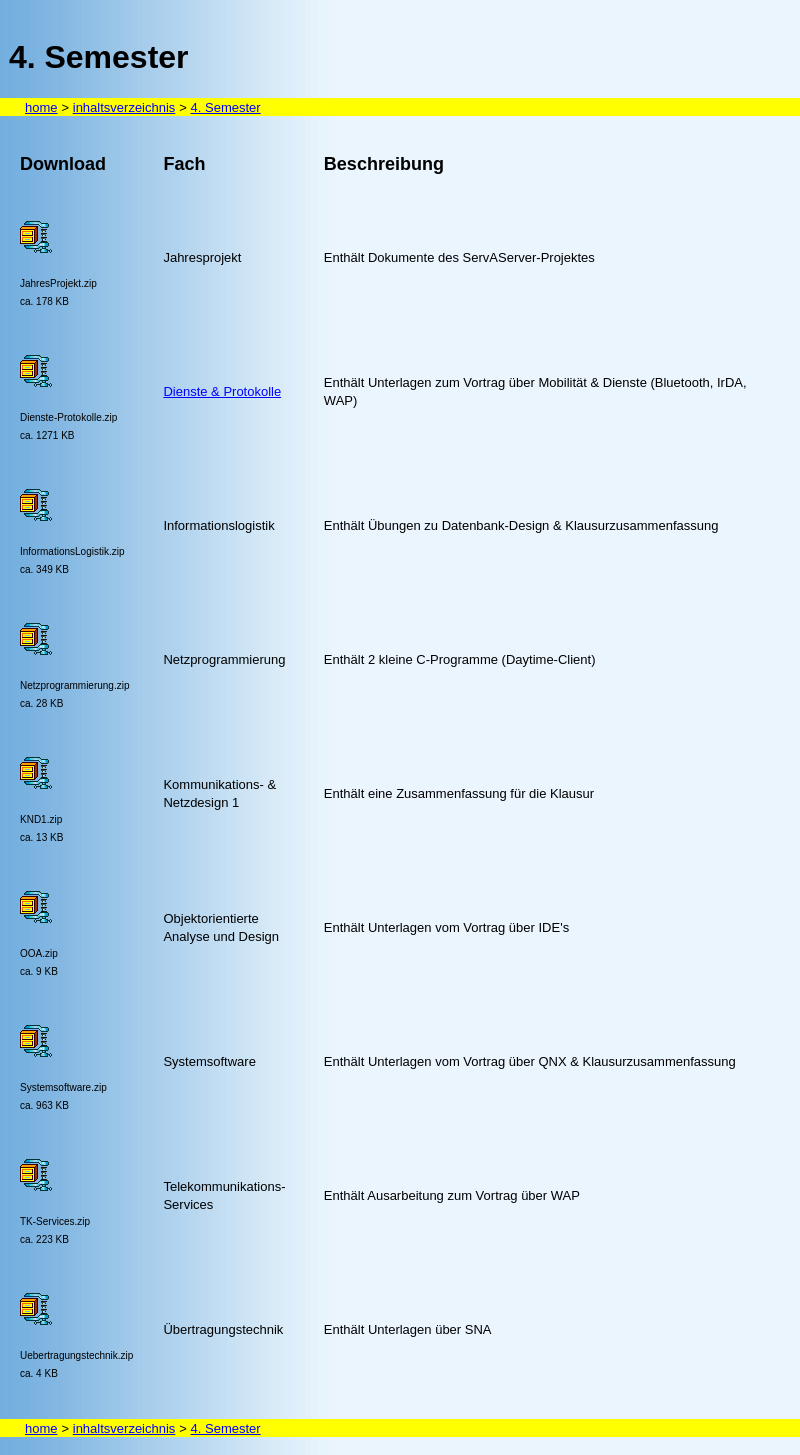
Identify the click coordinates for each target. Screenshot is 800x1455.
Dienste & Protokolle (222, 391)
